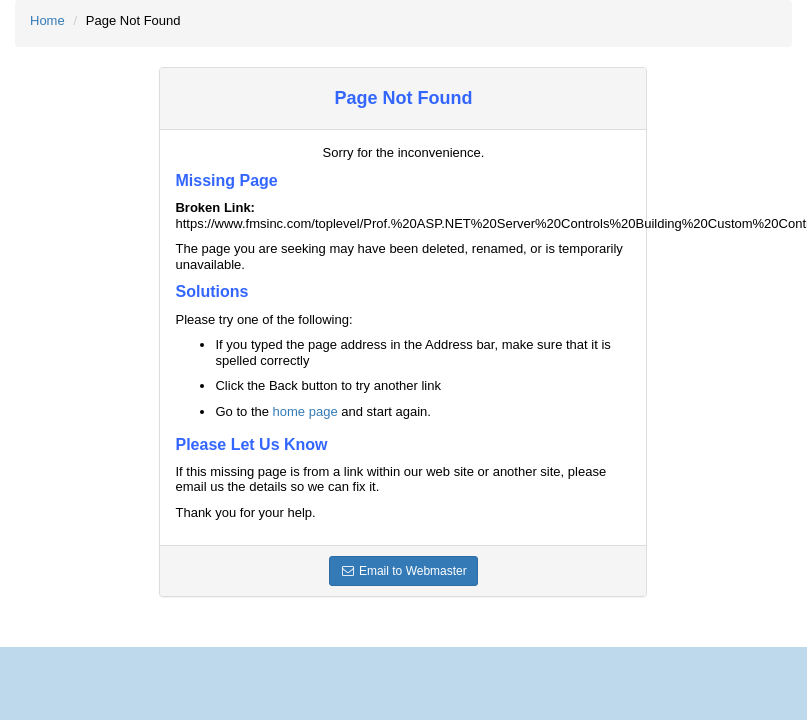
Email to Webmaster (403, 571)
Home (47, 20)
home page (305, 411)
